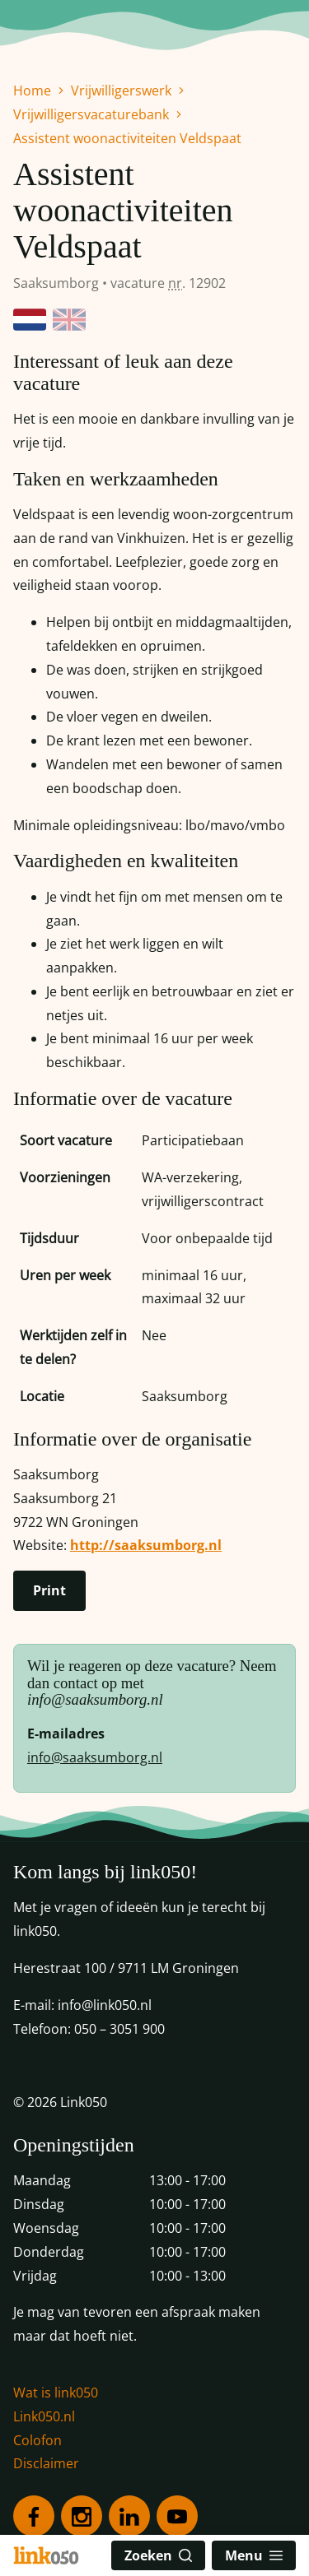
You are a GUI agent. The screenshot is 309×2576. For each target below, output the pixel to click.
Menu (254, 2555)
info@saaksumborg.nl (94, 1757)
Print (49, 1590)
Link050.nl (44, 2416)
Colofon (37, 2440)
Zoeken (158, 2555)
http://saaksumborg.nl (146, 1545)
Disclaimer (46, 2463)
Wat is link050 (55, 2392)
